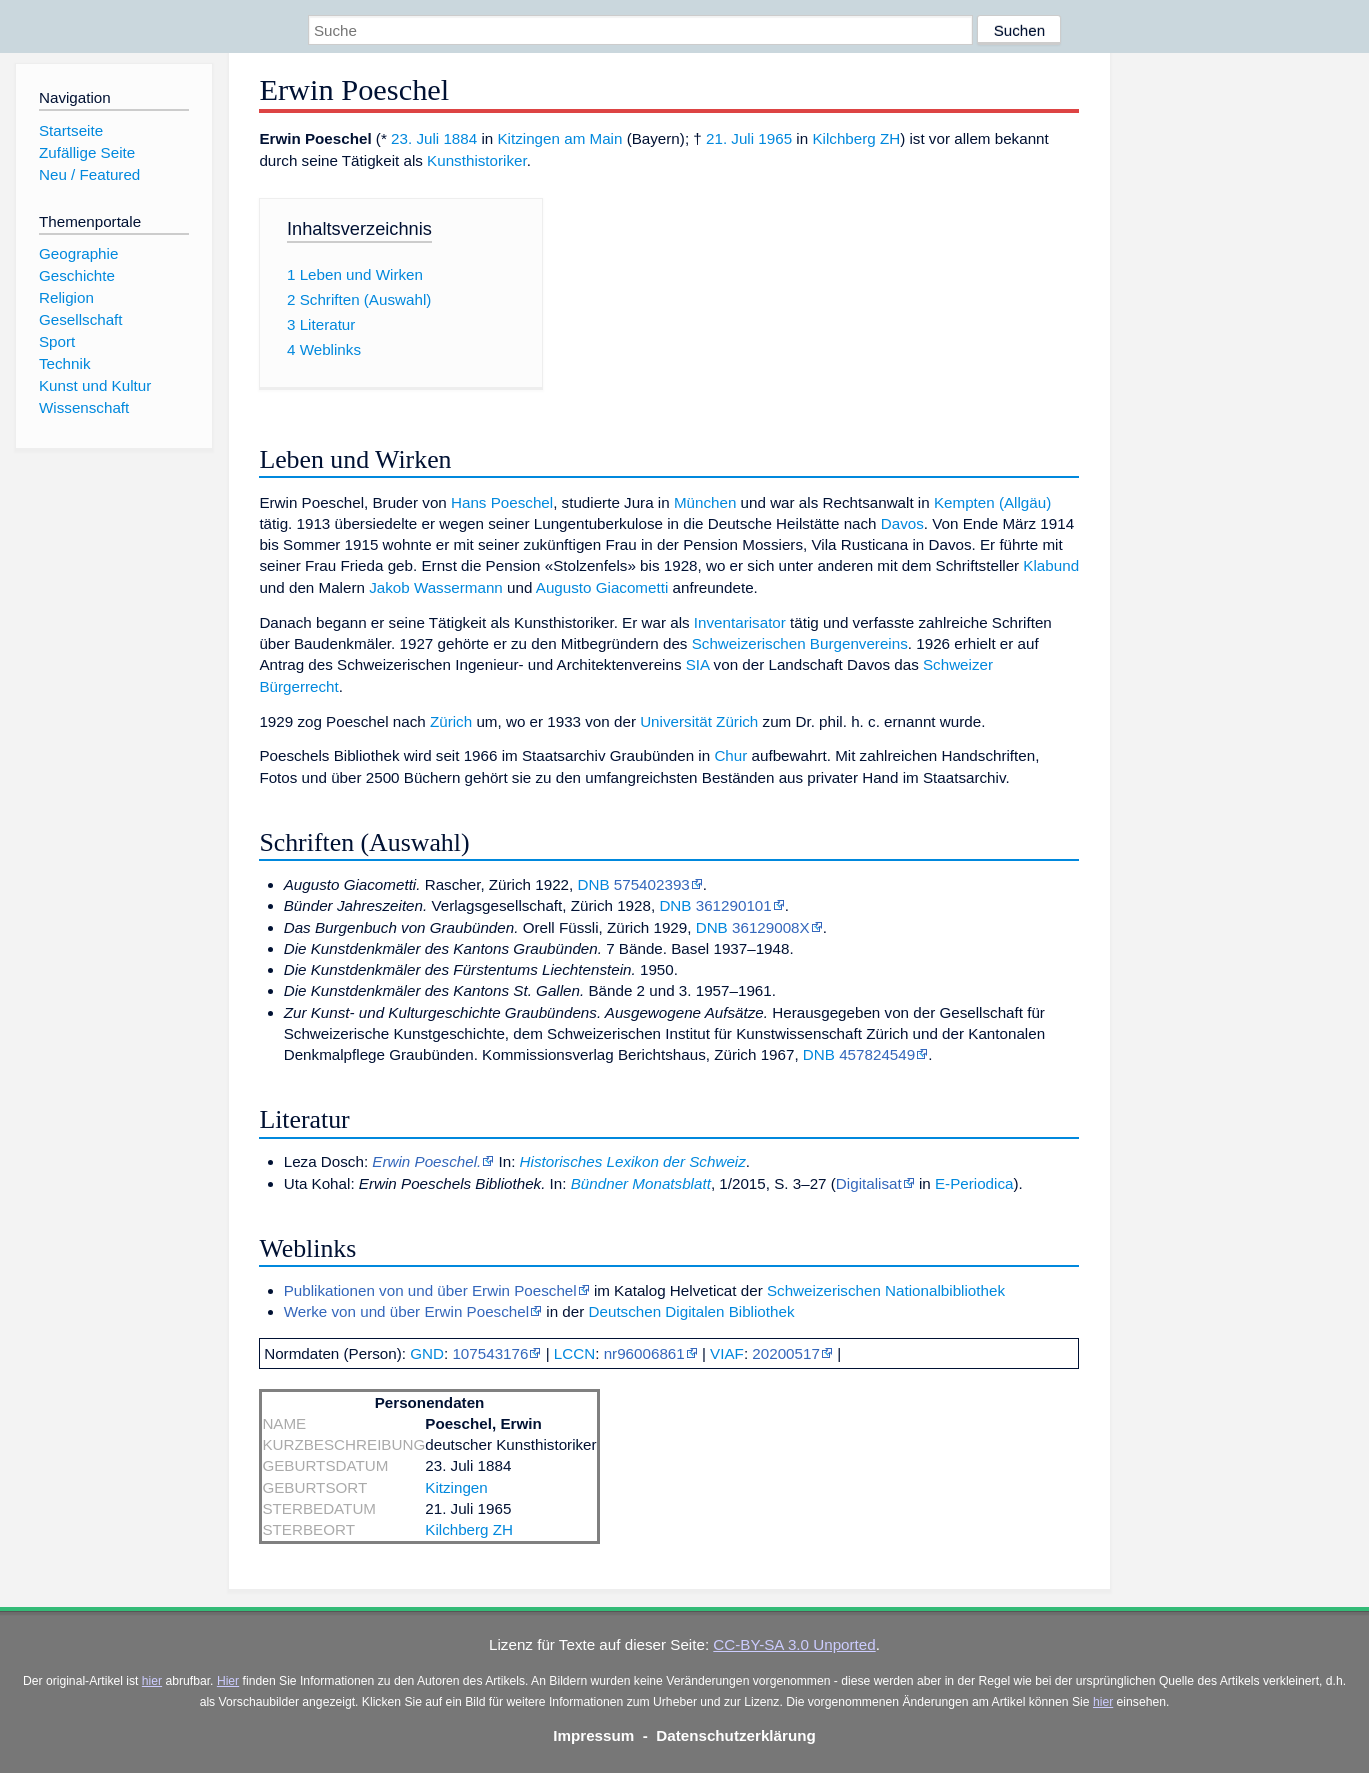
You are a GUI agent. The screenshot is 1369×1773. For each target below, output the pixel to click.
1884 (460, 138)
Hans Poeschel (502, 502)
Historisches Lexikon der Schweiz (633, 1161)
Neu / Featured (89, 174)
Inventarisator (740, 622)
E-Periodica (974, 1183)
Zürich (451, 721)
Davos (902, 523)
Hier (228, 1681)
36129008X (771, 927)
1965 (775, 138)
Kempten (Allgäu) (992, 502)
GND (427, 1353)
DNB (593, 884)
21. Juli (730, 138)
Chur (730, 755)
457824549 (877, 1054)
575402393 (652, 884)
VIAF (727, 1353)
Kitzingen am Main (559, 138)
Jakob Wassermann (436, 587)
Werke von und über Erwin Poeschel (406, 1311)
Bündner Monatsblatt (641, 1183)
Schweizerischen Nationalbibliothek (886, 1290)
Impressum (593, 1735)
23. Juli (415, 138)
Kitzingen (456, 1487)
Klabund (1051, 565)
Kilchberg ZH (856, 138)
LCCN (574, 1353)
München (705, 502)
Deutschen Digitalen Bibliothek (692, 1311)
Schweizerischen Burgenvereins (800, 643)
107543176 (490, 1353)
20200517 (786, 1353)
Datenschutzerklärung (736, 1735)
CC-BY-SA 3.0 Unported (794, 1644)
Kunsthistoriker (477, 160)
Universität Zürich (699, 721)
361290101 (734, 905)
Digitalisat (869, 1183)
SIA (698, 664)
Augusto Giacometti (602, 587)
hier (152, 1681)
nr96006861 (644, 1353)
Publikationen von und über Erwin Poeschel (430, 1290)
